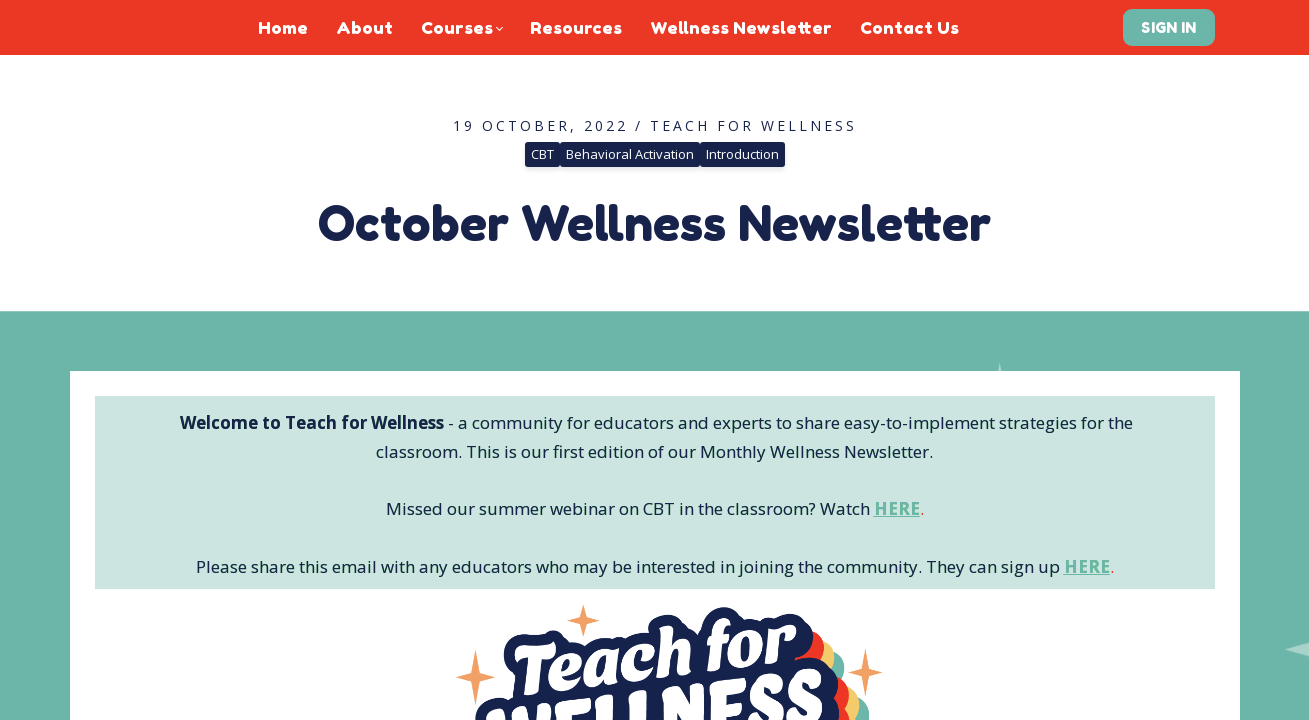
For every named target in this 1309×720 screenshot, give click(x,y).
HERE (897, 508)
